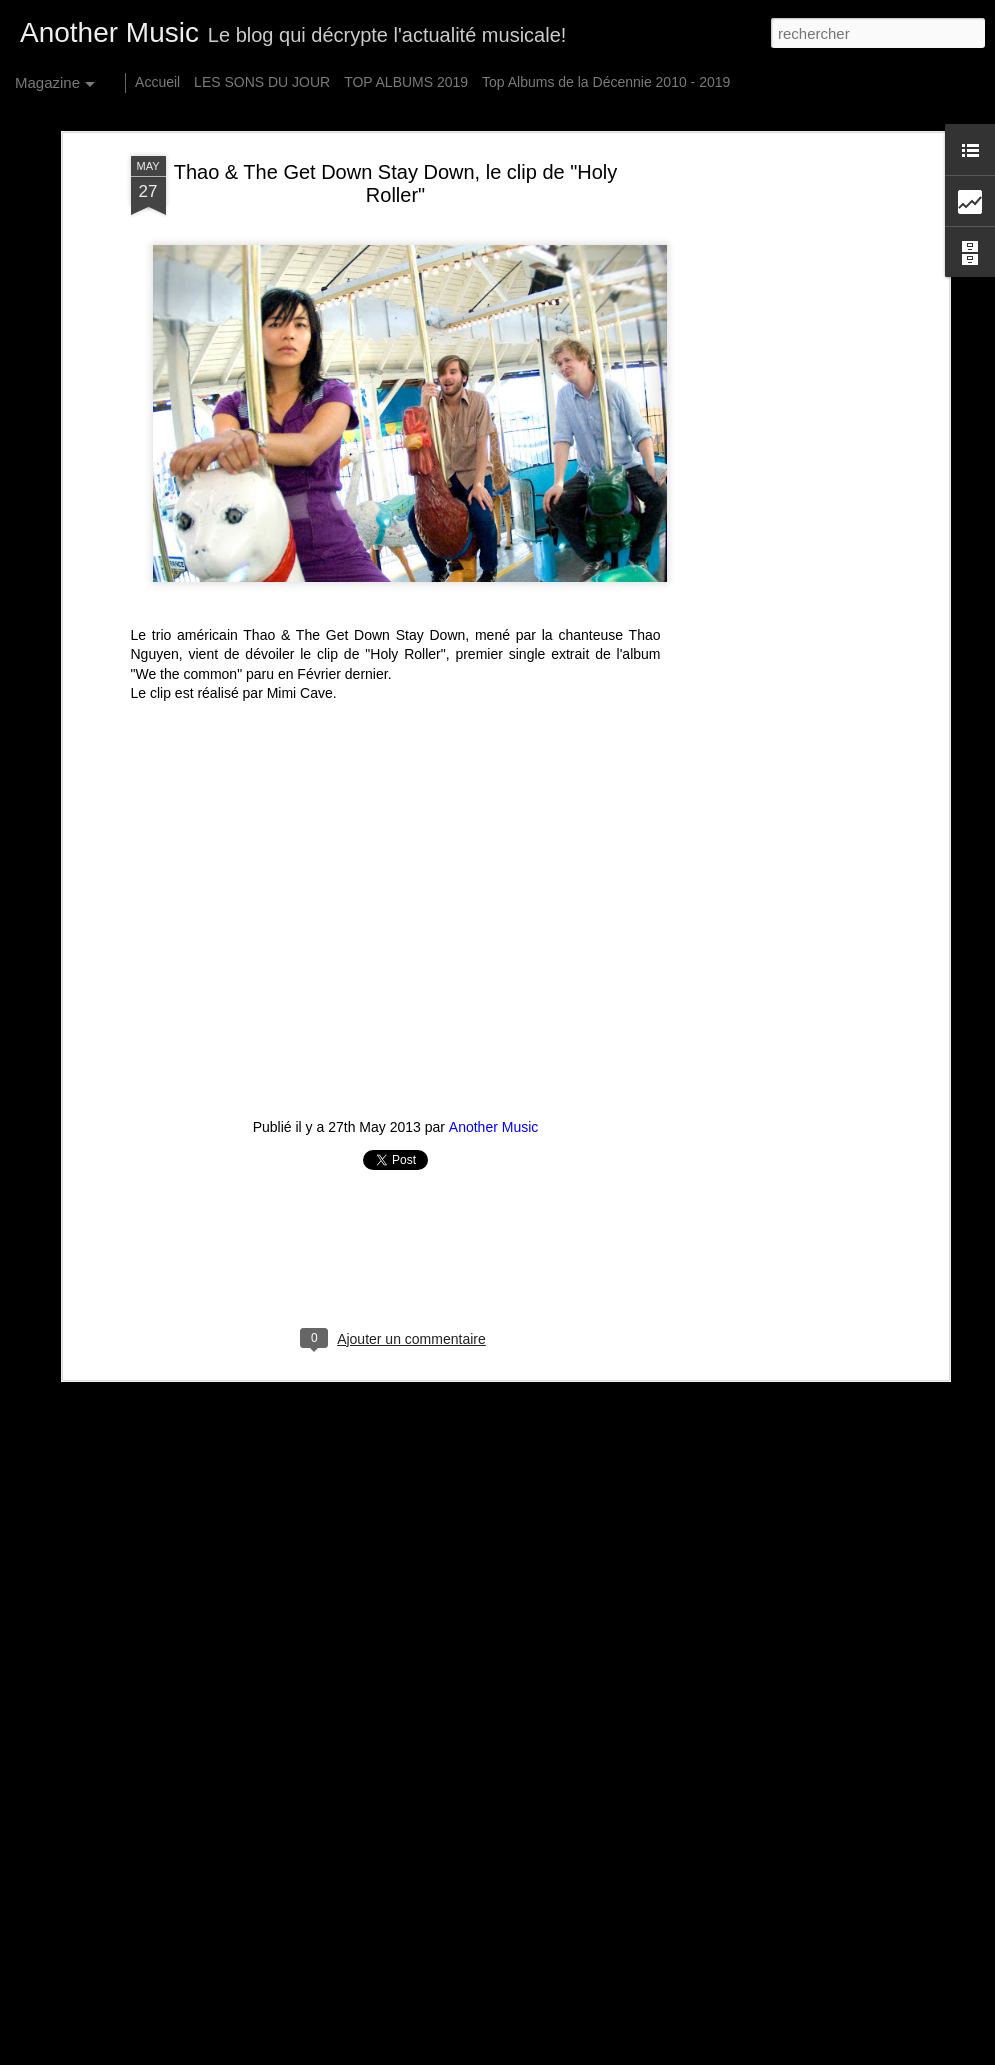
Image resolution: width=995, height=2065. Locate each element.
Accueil (157, 82)
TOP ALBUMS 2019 (406, 82)
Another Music (493, 1113)
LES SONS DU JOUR (262, 82)
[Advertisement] (771, 457)
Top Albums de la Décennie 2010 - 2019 (606, 82)
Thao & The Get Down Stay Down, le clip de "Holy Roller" (396, 169)
